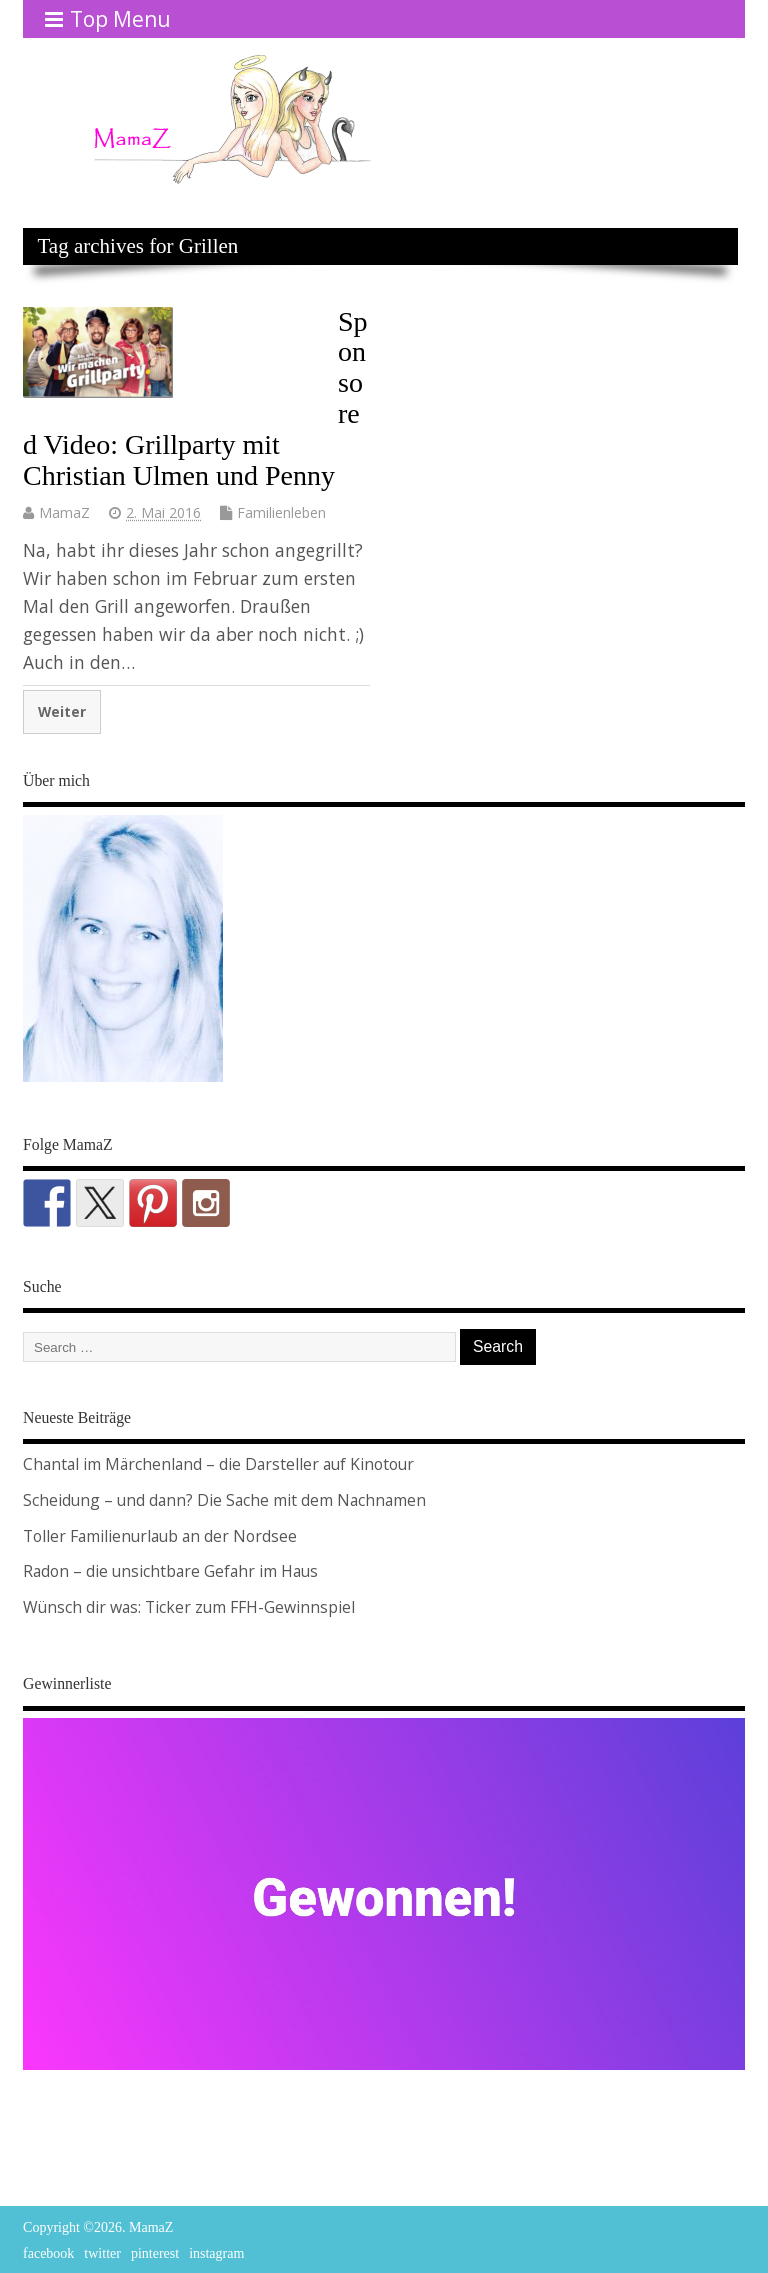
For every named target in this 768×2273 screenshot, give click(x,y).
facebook (48, 2253)
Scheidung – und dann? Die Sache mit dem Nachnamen (224, 1500)
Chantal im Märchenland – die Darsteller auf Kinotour (218, 1464)
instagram (216, 2253)
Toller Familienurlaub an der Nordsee (160, 1536)
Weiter (62, 711)
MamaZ (64, 512)
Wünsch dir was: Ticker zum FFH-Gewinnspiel (189, 1607)
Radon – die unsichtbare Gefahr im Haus (170, 1571)
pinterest (155, 2253)
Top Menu (108, 19)
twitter (102, 2253)
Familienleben (281, 512)
